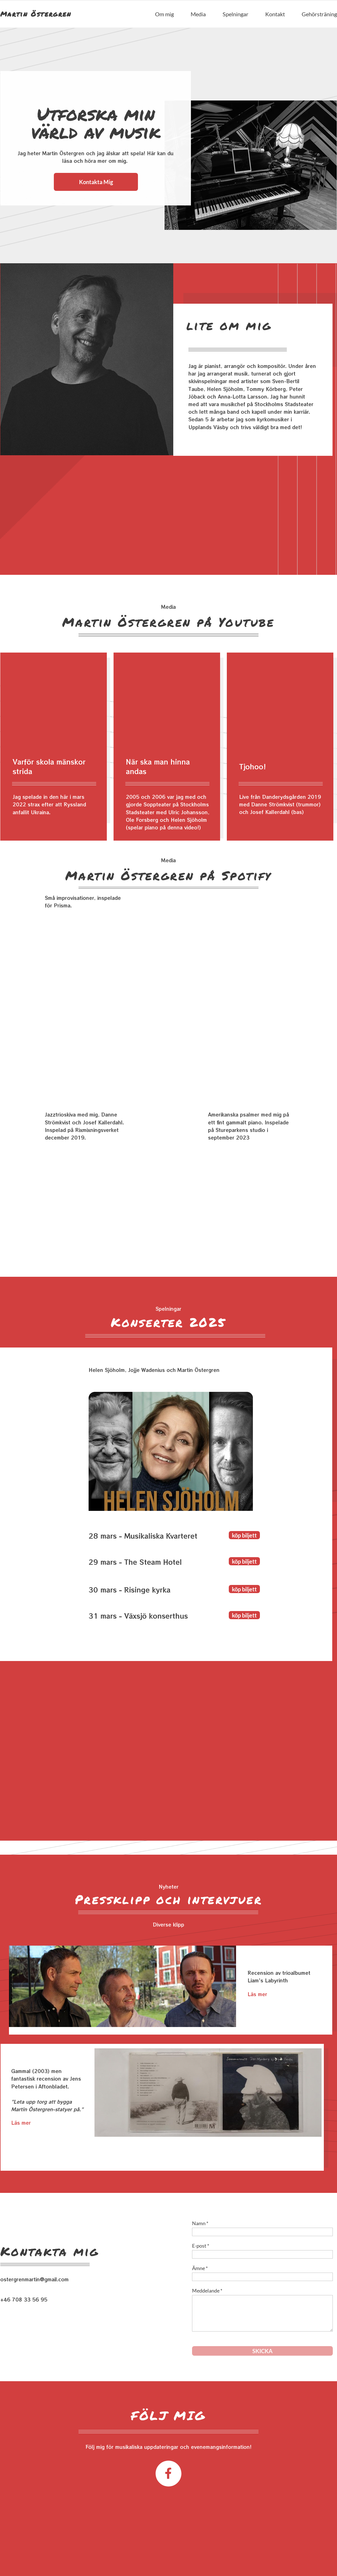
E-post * (200, 2246)
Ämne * (200, 2268)
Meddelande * (207, 2290)
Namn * (200, 2223)
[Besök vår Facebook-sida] (168, 2473)
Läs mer (257, 1994)
